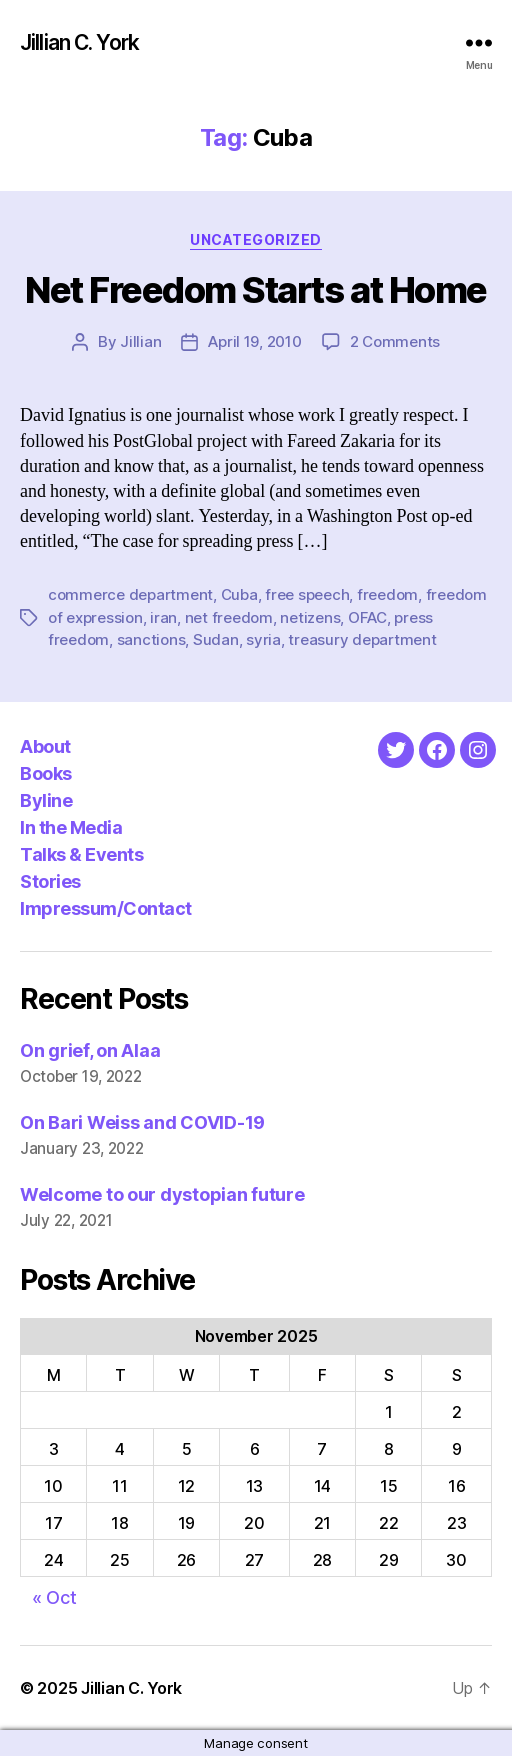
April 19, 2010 (254, 341)
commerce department (130, 594)
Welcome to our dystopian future (162, 1194)
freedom (387, 594)
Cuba (239, 594)
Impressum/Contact (106, 908)
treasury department (362, 639)
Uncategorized (256, 239)
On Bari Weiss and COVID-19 (142, 1122)
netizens (310, 617)
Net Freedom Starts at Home (255, 290)
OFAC (367, 617)
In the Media (71, 827)
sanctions (151, 639)
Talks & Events (81, 854)
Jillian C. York (79, 42)
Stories (50, 881)
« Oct (54, 1597)
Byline (46, 800)
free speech (307, 594)
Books (46, 773)
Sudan (216, 639)
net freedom (229, 617)
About (45, 746)
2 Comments (395, 341)
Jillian (140, 341)
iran (163, 617)
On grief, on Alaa (90, 1050)
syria (263, 639)
